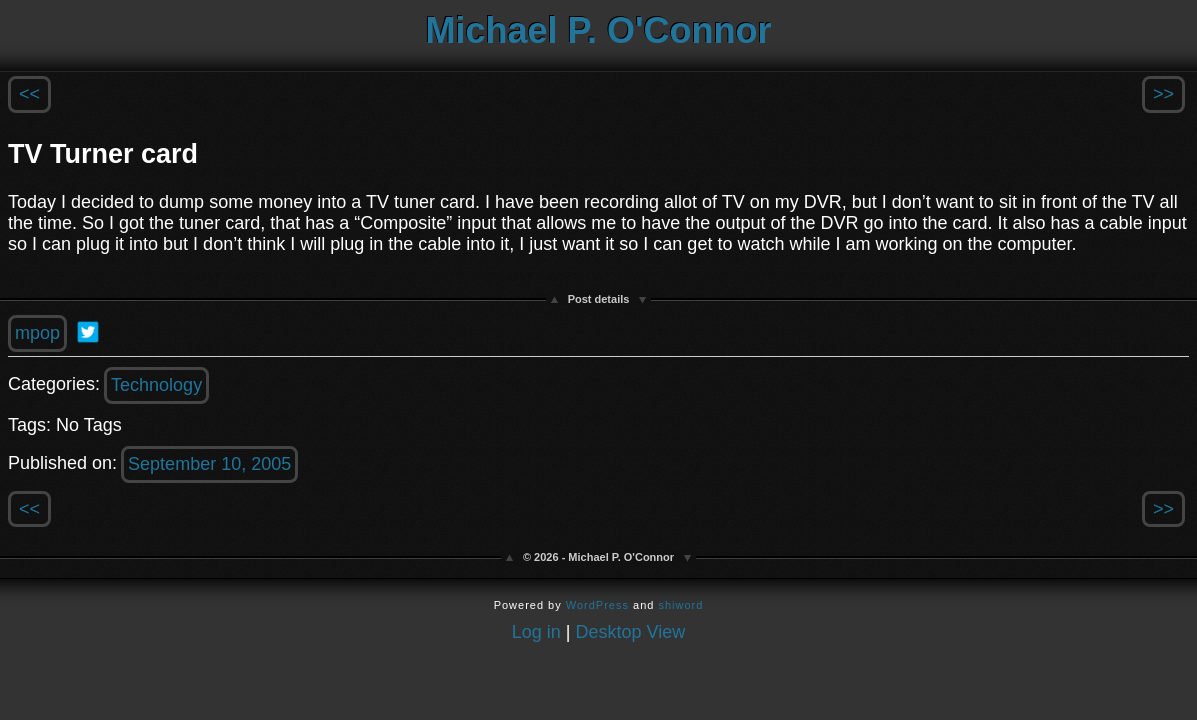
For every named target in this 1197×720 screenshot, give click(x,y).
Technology (156, 385)
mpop (37, 333)
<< (29, 94)
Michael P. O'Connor (599, 30)
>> (1163, 94)
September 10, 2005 (209, 464)
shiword (680, 605)
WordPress (597, 605)
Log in (536, 632)
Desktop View (631, 632)
